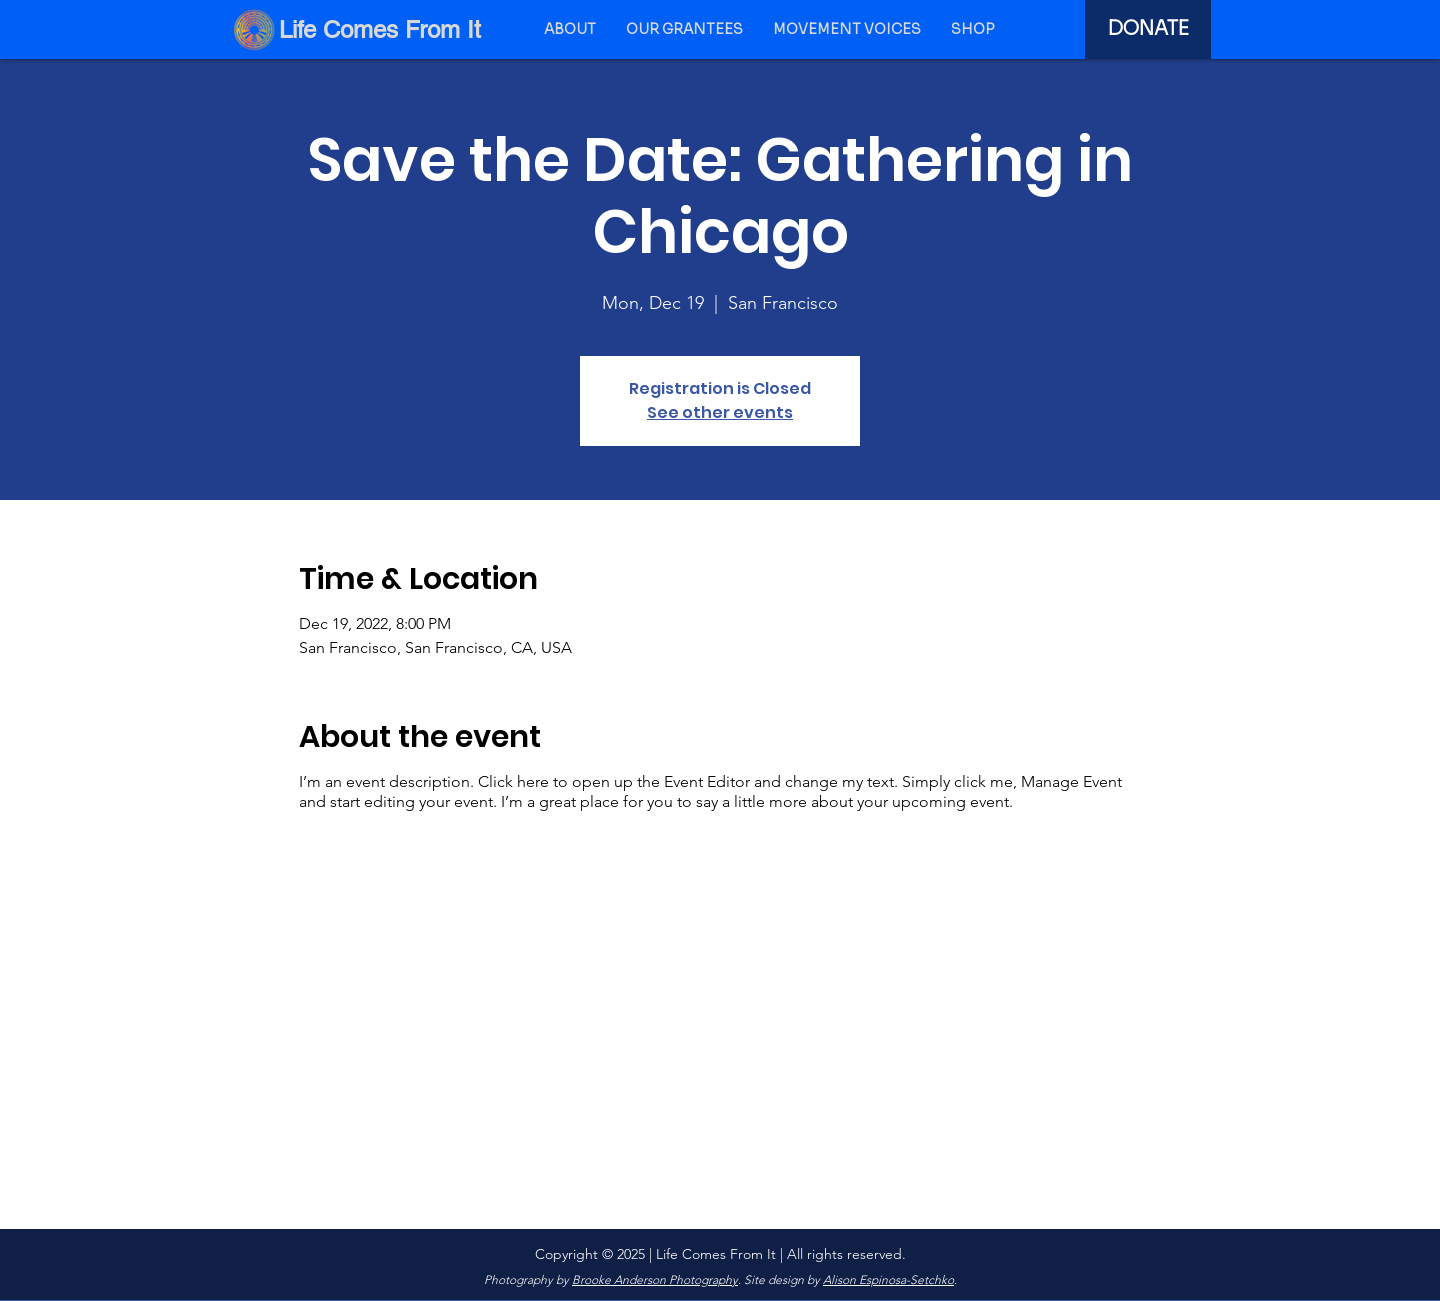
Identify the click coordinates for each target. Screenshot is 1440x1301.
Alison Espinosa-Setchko (888, 1279)
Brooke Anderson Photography (655, 1279)
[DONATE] (1148, 29)
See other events (720, 412)
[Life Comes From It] (383, 29)
